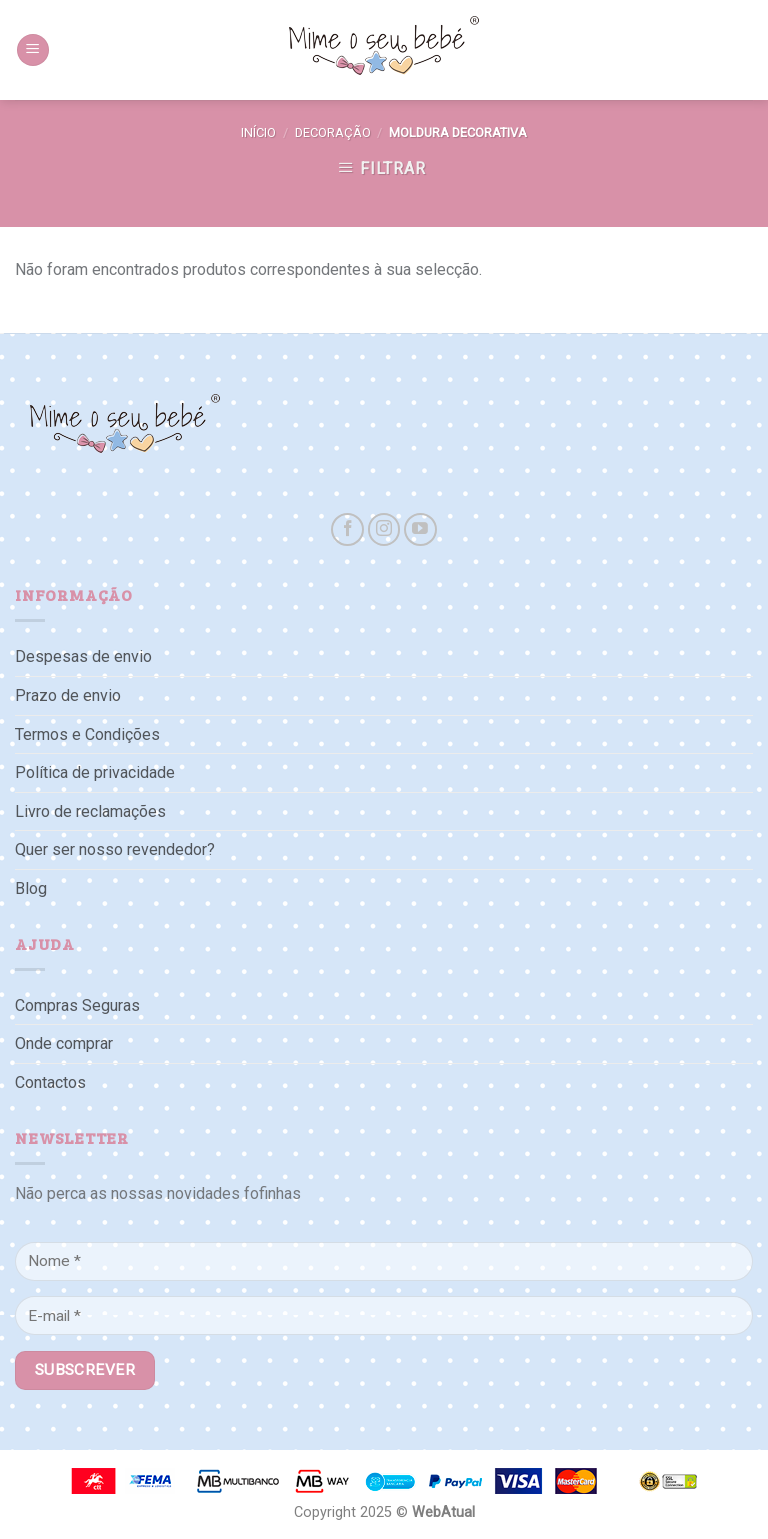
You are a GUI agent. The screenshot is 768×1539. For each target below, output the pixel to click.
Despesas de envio (83, 656)
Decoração (333, 132)
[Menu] (33, 50)
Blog (31, 888)
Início (258, 132)
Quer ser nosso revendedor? (115, 849)
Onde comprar (64, 1043)
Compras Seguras (77, 1005)
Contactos (50, 1082)
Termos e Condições (87, 734)
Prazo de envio (68, 695)
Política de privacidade (95, 772)
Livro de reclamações (90, 811)
